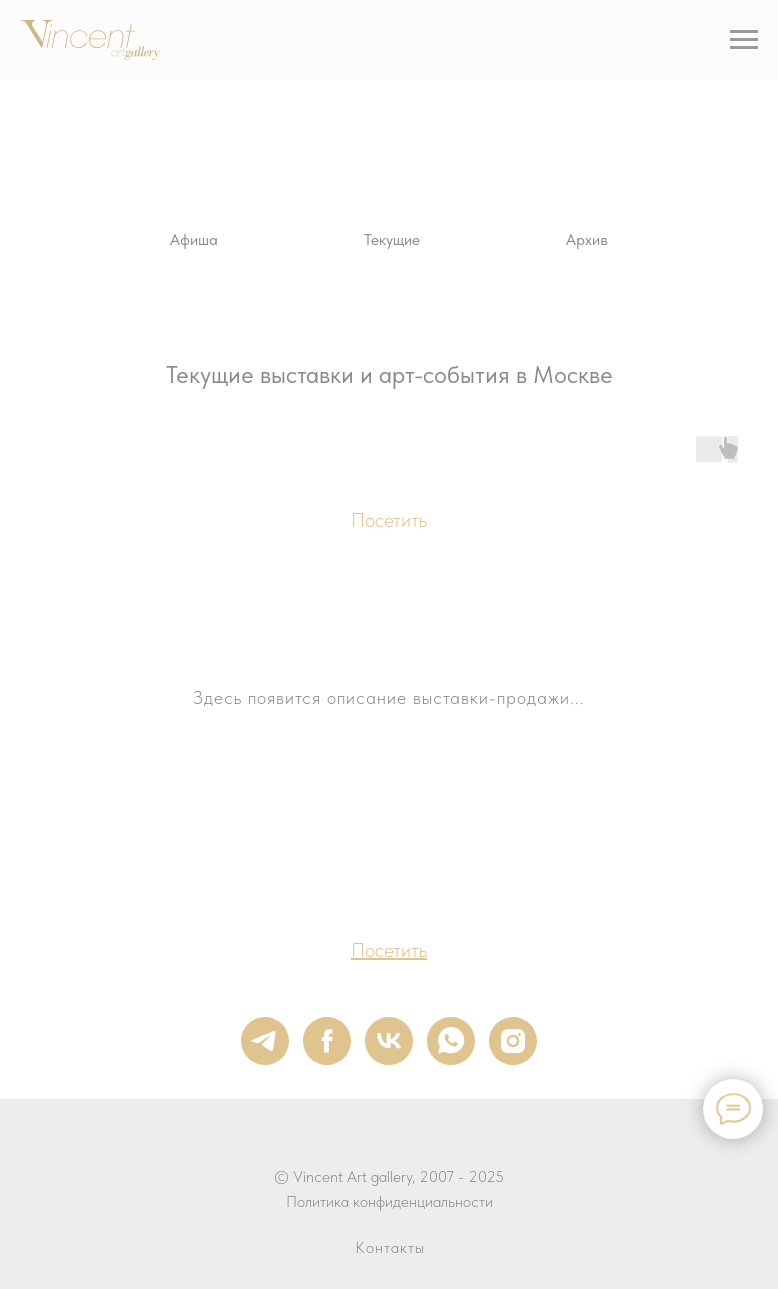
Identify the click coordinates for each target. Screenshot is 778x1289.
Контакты (390, 1247)
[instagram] (513, 1041)
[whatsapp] (451, 1041)
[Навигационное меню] (744, 40)
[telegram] (265, 1041)
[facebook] (327, 1041)
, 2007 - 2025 (458, 1176)
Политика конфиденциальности (389, 1201)
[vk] (389, 1041)
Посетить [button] (389, 520)
